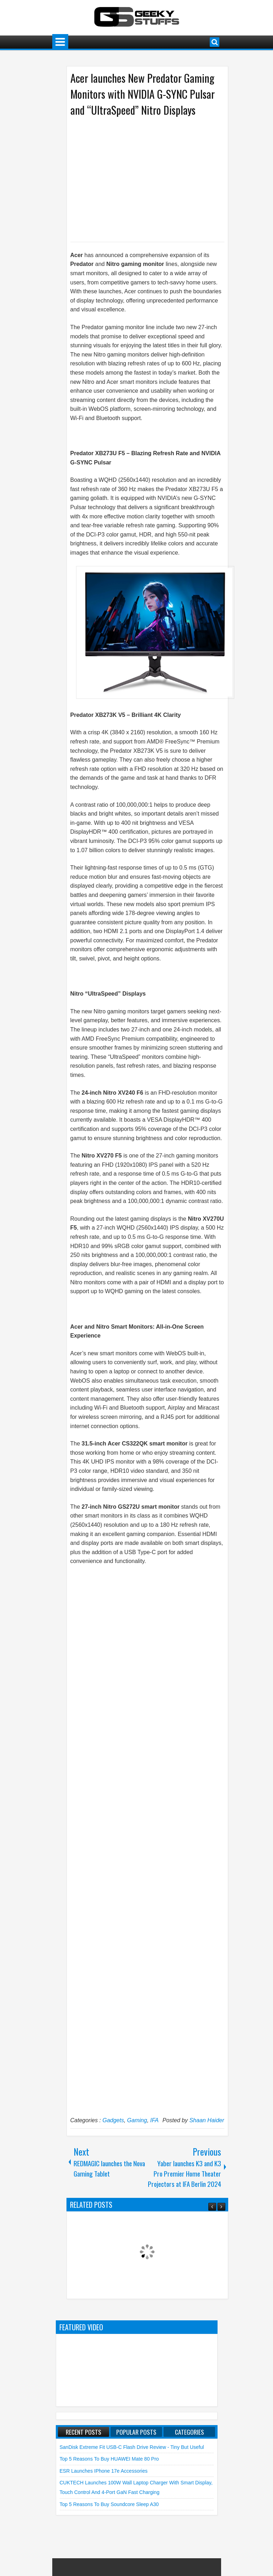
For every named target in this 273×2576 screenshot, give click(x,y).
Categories (189, 2431)
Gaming (137, 2120)
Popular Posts (136, 2431)
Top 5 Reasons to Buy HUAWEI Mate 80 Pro (109, 2459)
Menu (60, 42)
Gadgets (113, 2120)
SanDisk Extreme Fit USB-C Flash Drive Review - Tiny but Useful (132, 2447)
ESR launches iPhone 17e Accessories (104, 2471)
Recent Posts (83, 2431)
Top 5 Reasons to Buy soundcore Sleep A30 (109, 2504)
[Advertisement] (140, 178)
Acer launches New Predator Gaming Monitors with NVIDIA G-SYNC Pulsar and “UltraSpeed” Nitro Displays (142, 94)
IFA (154, 2120)
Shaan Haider (206, 2120)
